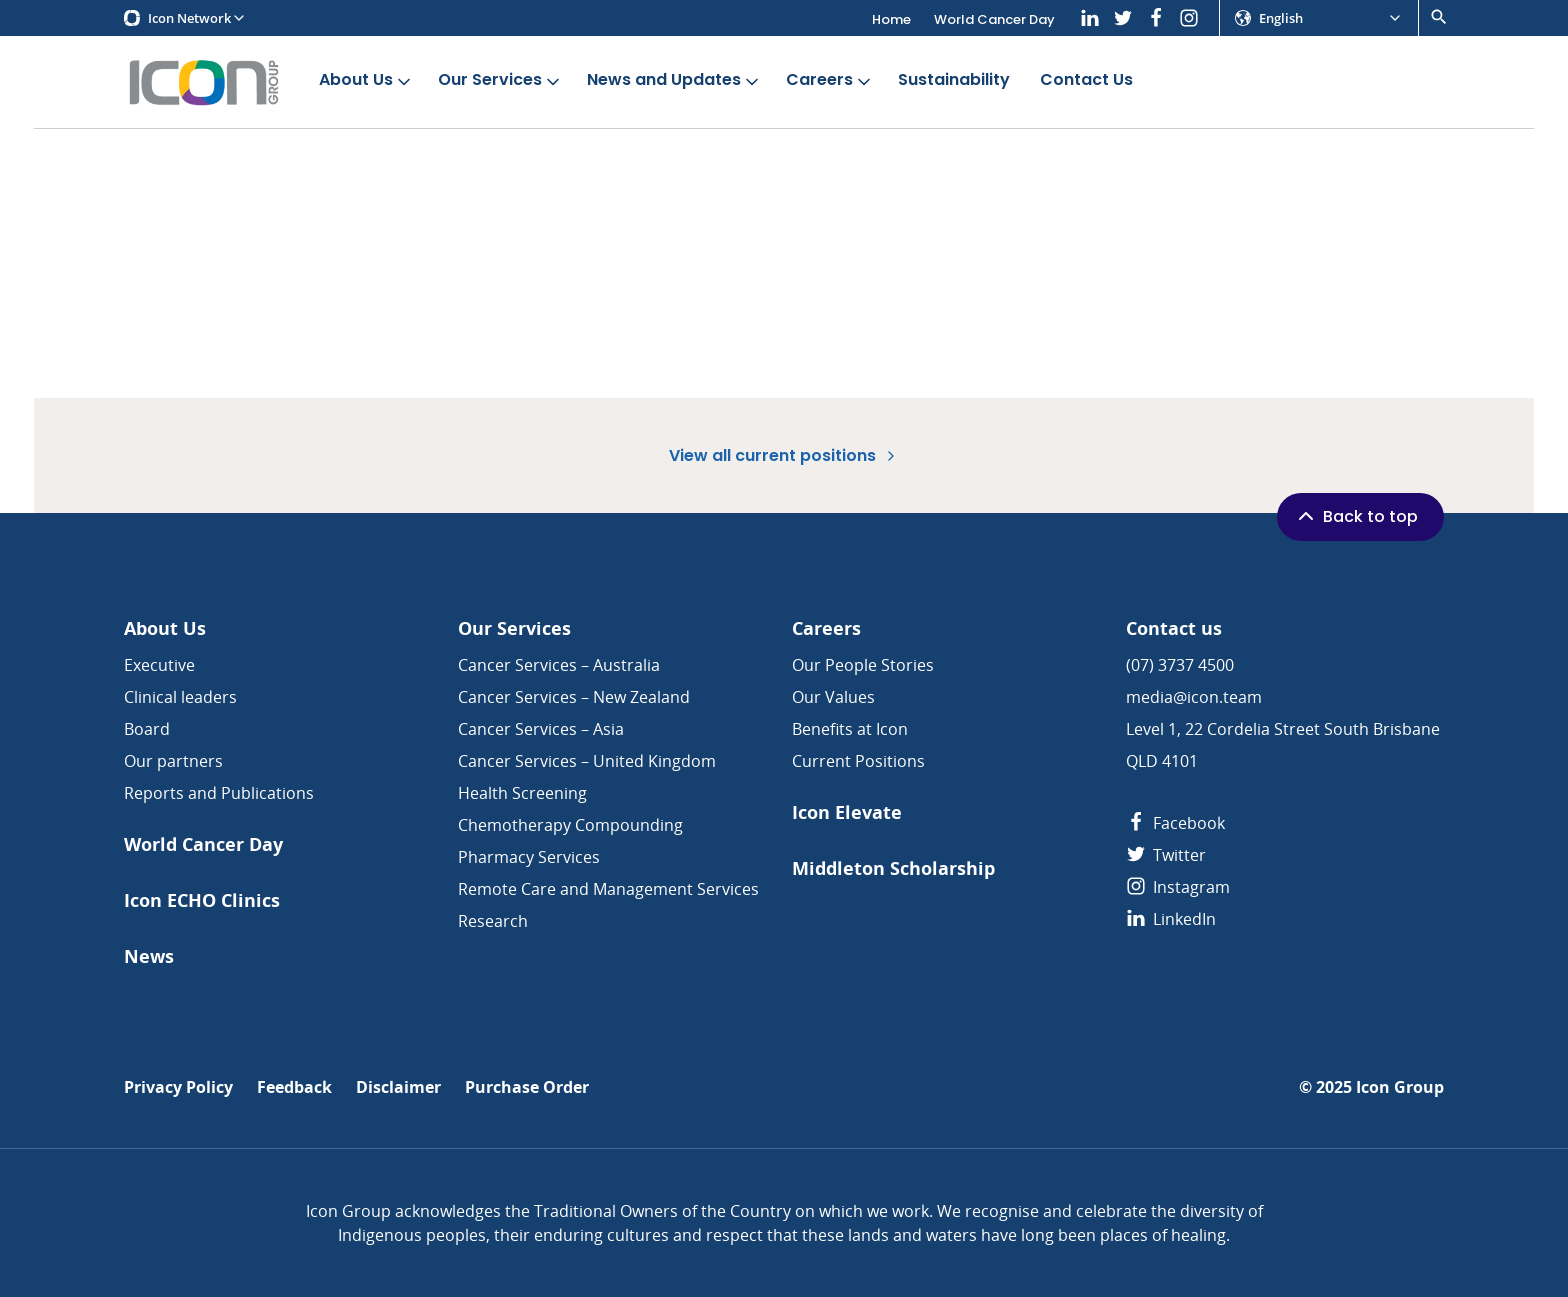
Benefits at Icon (850, 729)
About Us (366, 80)
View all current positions (784, 455)
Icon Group (1400, 1087)
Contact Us (1086, 80)
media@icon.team (1194, 697)
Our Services (500, 80)
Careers (830, 80)
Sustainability (954, 80)
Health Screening (522, 793)
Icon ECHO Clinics (202, 900)
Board (147, 729)
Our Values (833, 697)
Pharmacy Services (529, 857)
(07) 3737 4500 (1180, 665)
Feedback (294, 1087)
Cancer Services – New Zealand (574, 697)
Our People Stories (863, 665)
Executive (159, 665)
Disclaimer (398, 1087)
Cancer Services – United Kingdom (587, 761)
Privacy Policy (178, 1087)
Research (493, 921)
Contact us (1174, 628)
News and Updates (674, 80)
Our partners (173, 761)
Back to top (1356, 516)
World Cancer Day (994, 19)
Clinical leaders (180, 697)
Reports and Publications (219, 793)
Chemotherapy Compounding (570, 825)
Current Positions (858, 761)
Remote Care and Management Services (608, 889)
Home (891, 19)
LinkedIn (1171, 919)
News (149, 956)
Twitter (1166, 855)
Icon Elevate (847, 812)
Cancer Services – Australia (559, 665)
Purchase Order (527, 1087)
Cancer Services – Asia (541, 729)
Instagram (1178, 887)
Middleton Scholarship (893, 868)
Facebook (1175, 823)
